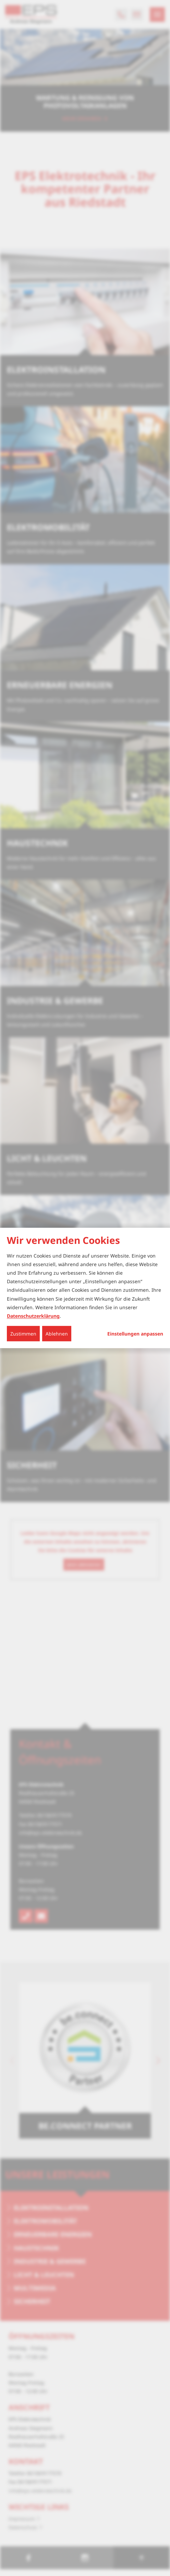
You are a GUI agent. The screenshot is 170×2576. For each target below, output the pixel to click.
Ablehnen (57, 1333)
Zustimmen (23, 1333)
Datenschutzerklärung (33, 1316)
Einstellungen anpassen (135, 1333)
